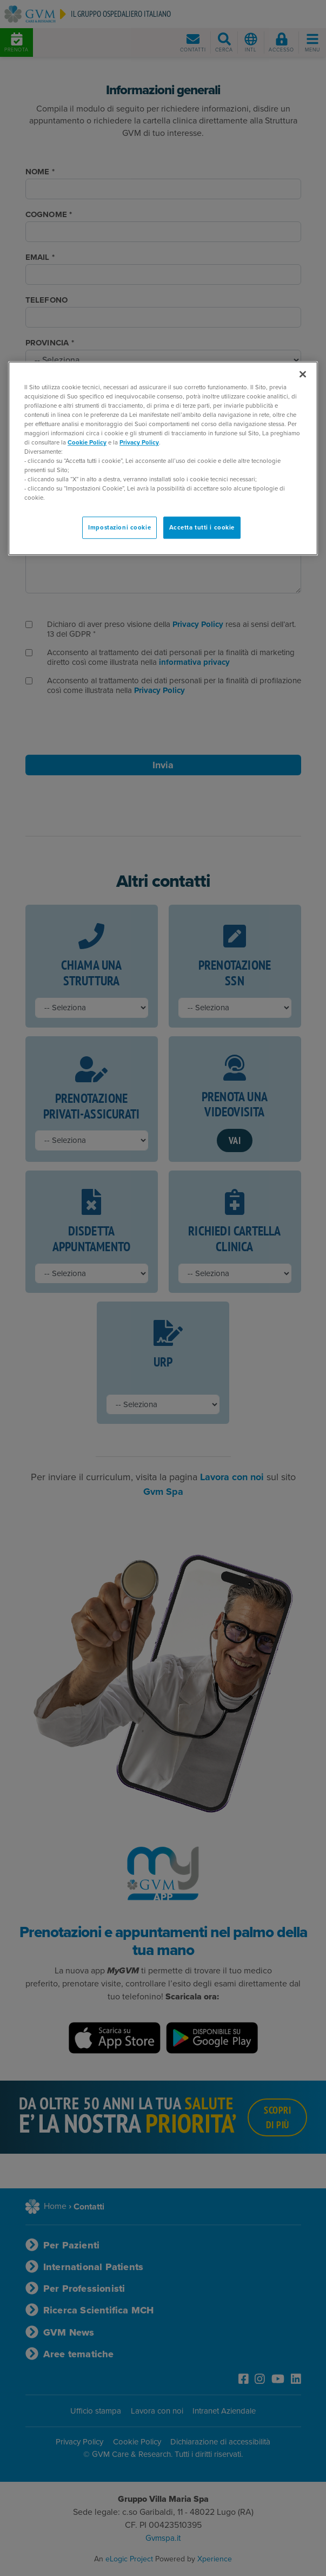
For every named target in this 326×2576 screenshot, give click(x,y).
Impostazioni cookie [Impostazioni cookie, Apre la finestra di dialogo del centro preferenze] (119, 527)
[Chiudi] (303, 374)
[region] (163, 458)
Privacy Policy (139, 442)
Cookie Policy (87, 442)
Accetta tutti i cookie (202, 527)
